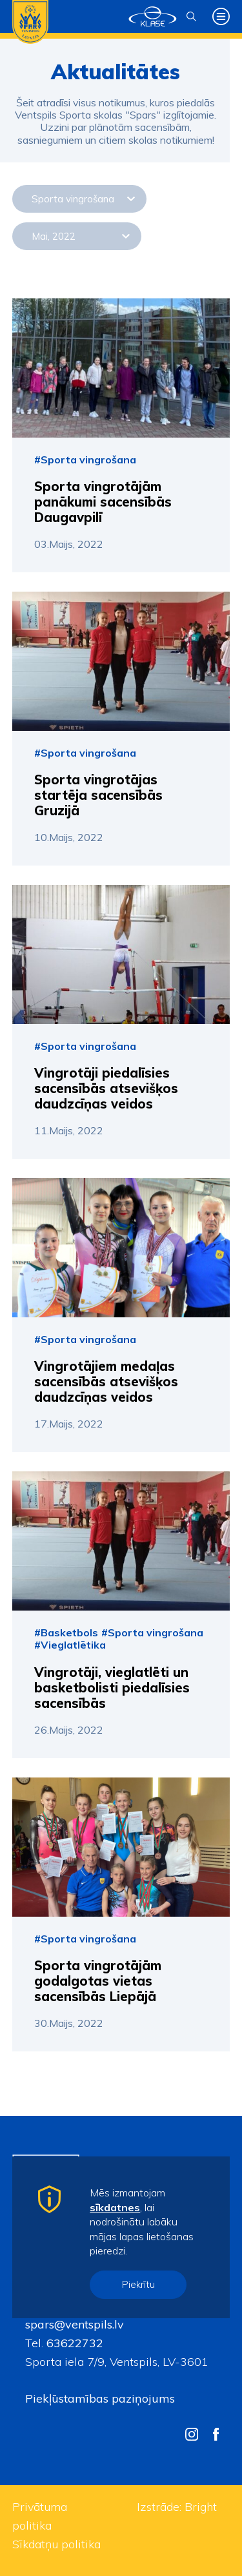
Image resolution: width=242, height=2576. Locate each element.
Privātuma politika (39, 2516)
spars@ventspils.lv (74, 2324)
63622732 (73, 2343)
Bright (201, 2506)
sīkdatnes (115, 2207)
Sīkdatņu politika (56, 2544)
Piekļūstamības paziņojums (100, 2398)
